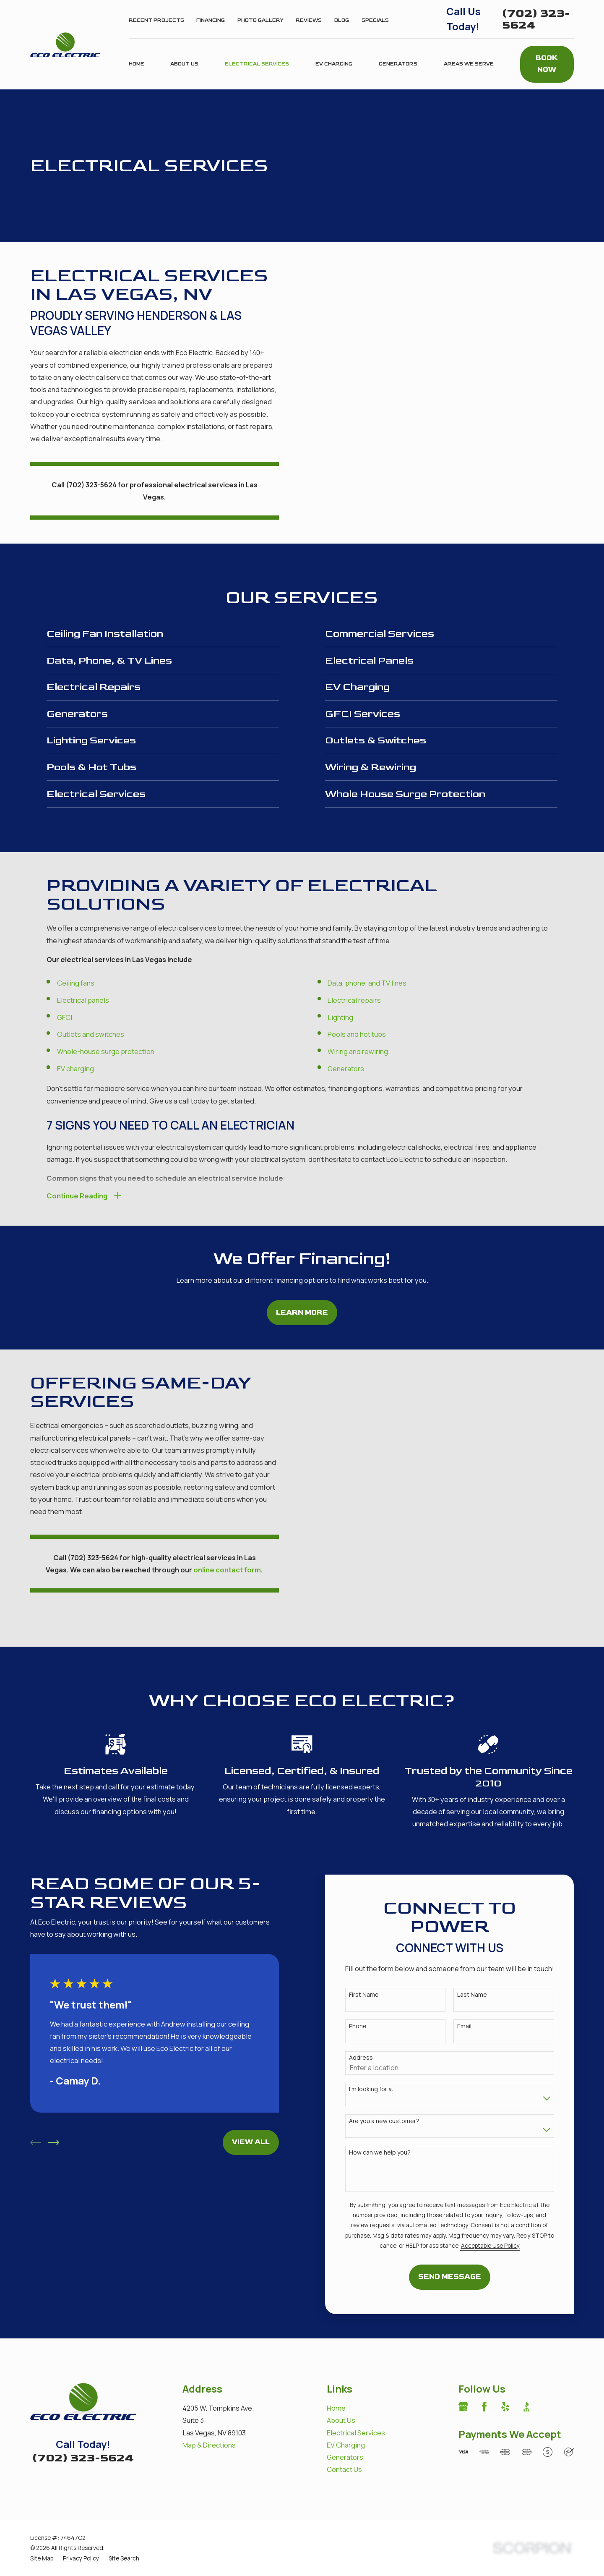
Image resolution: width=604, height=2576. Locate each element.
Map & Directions (209, 2414)
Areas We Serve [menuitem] (469, 64)
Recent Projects (156, 20)
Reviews (309, 20)
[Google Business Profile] (463, 2376)
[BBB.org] (526, 2376)
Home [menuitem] (136, 64)
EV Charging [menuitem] (333, 64)
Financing (210, 20)
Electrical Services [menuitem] (257, 64)
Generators (345, 2427)
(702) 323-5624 (536, 19)
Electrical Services (356, 2402)
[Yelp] (505, 2376)
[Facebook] (484, 2376)
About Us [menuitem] (184, 64)
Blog (341, 20)
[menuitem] (41, 2528)
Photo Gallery (260, 20)
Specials (375, 20)
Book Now (547, 63)
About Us (341, 2390)
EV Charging (346, 2414)
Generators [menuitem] (398, 64)
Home (336, 2377)
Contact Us (344, 2439)
